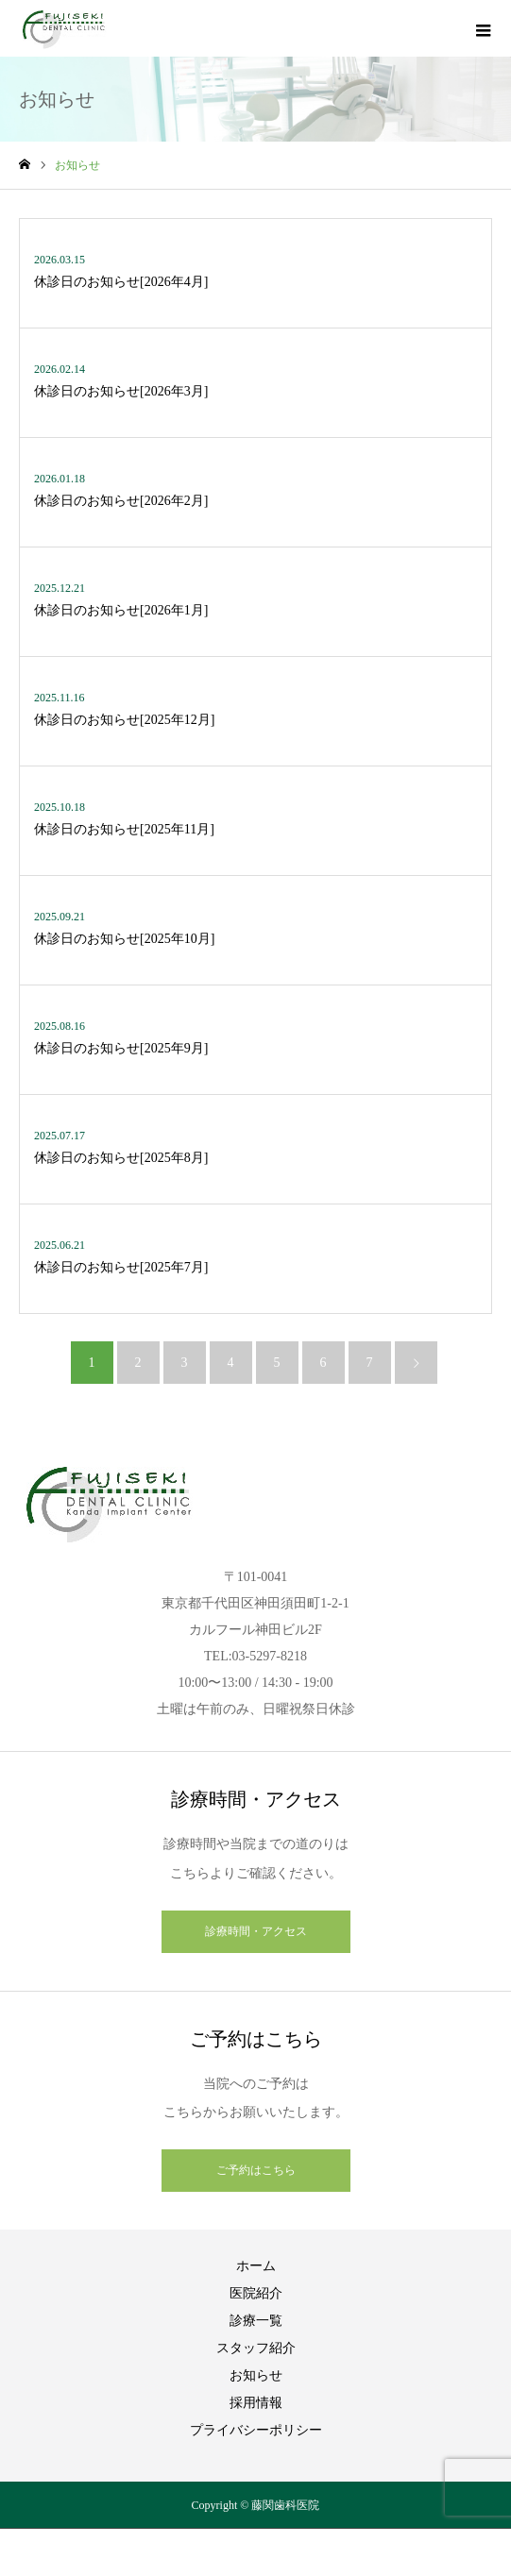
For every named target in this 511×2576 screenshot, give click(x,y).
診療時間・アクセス (256, 1931)
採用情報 (256, 2403)
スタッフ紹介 (256, 2348)
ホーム (256, 2266)
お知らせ (256, 2375)
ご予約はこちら (256, 2170)
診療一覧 (256, 2321)
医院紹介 (256, 2293)
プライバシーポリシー (256, 2430)
